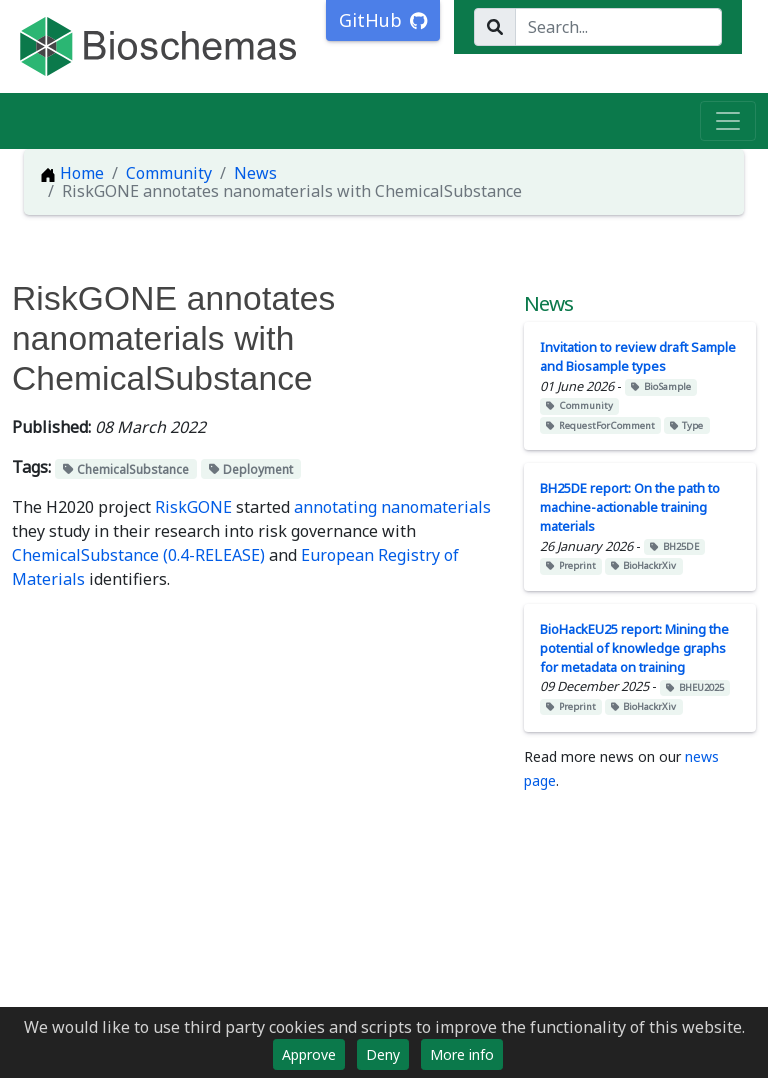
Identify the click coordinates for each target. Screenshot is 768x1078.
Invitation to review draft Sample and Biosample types (638, 356)
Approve (309, 1054)
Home (72, 173)
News (255, 173)
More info (462, 1054)
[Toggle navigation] (728, 121)
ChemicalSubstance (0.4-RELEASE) (138, 555)
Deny (383, 1054)
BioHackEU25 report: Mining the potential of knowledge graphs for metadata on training (634, 648)
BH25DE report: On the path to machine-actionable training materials (630, 507)
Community (169, 173)
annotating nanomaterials (392, 507)
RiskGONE (193, 507)
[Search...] (618, 27)
